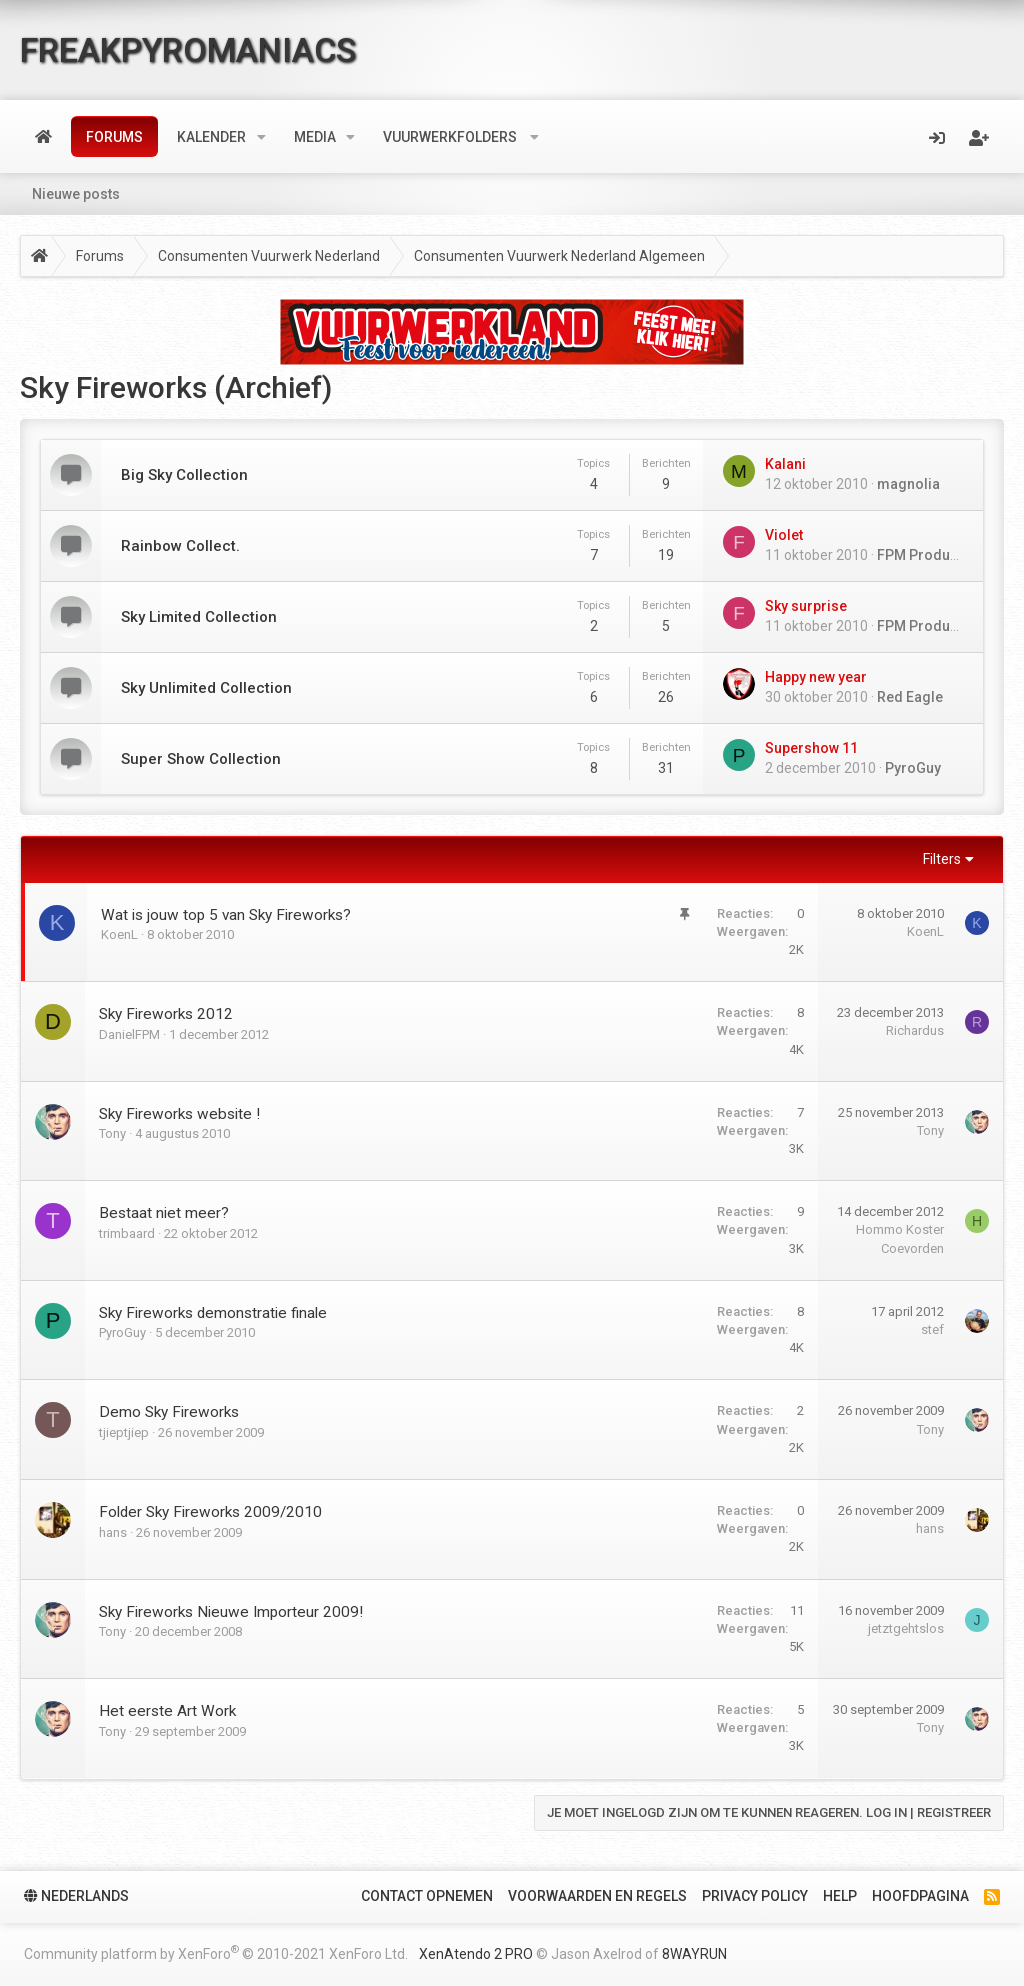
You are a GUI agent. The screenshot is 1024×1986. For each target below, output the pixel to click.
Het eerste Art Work (167, 1711)
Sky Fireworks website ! (179, 1114)
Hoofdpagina (920, 1896)
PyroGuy (913, 768)
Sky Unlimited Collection (206, 688)
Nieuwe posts (76, 194)
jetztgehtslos (906, 1628)
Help (840, 1896)
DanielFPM (129, 1034)
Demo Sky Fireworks (169, 1412)
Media (315, 137)
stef (932, 1329)
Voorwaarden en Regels (597, 1896)
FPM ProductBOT (933, 555)
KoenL (119, 934)
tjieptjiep (124, 1432)
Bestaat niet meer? (164, 1213)
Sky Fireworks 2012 (166, 1014)
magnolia (908, 484)
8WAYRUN (694, 1954)
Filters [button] (942, 859)
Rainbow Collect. (180, 546)
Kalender (211, 137)
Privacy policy (755, 1896)
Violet (784, 535)
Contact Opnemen (427, 1896)
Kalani (785, 464)
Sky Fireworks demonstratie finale (213, 1313)
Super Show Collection (201, 759)
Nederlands (76, 1896)
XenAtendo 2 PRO (476, 1954)
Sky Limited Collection (199, 617)
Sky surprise (806, 606)
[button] (261, 137)
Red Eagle (910, 697)
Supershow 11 (811, 748)
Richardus (915, 1030)
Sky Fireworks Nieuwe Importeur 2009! (231, 1612)
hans (113, 1532)
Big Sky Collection (184, 475)
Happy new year (816, 677)
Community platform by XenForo (216, 1952)
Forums (114, 137)
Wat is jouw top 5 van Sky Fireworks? (226, 915)
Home (43, 137)
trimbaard (127, 1233)
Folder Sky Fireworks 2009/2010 (210, 1512)
